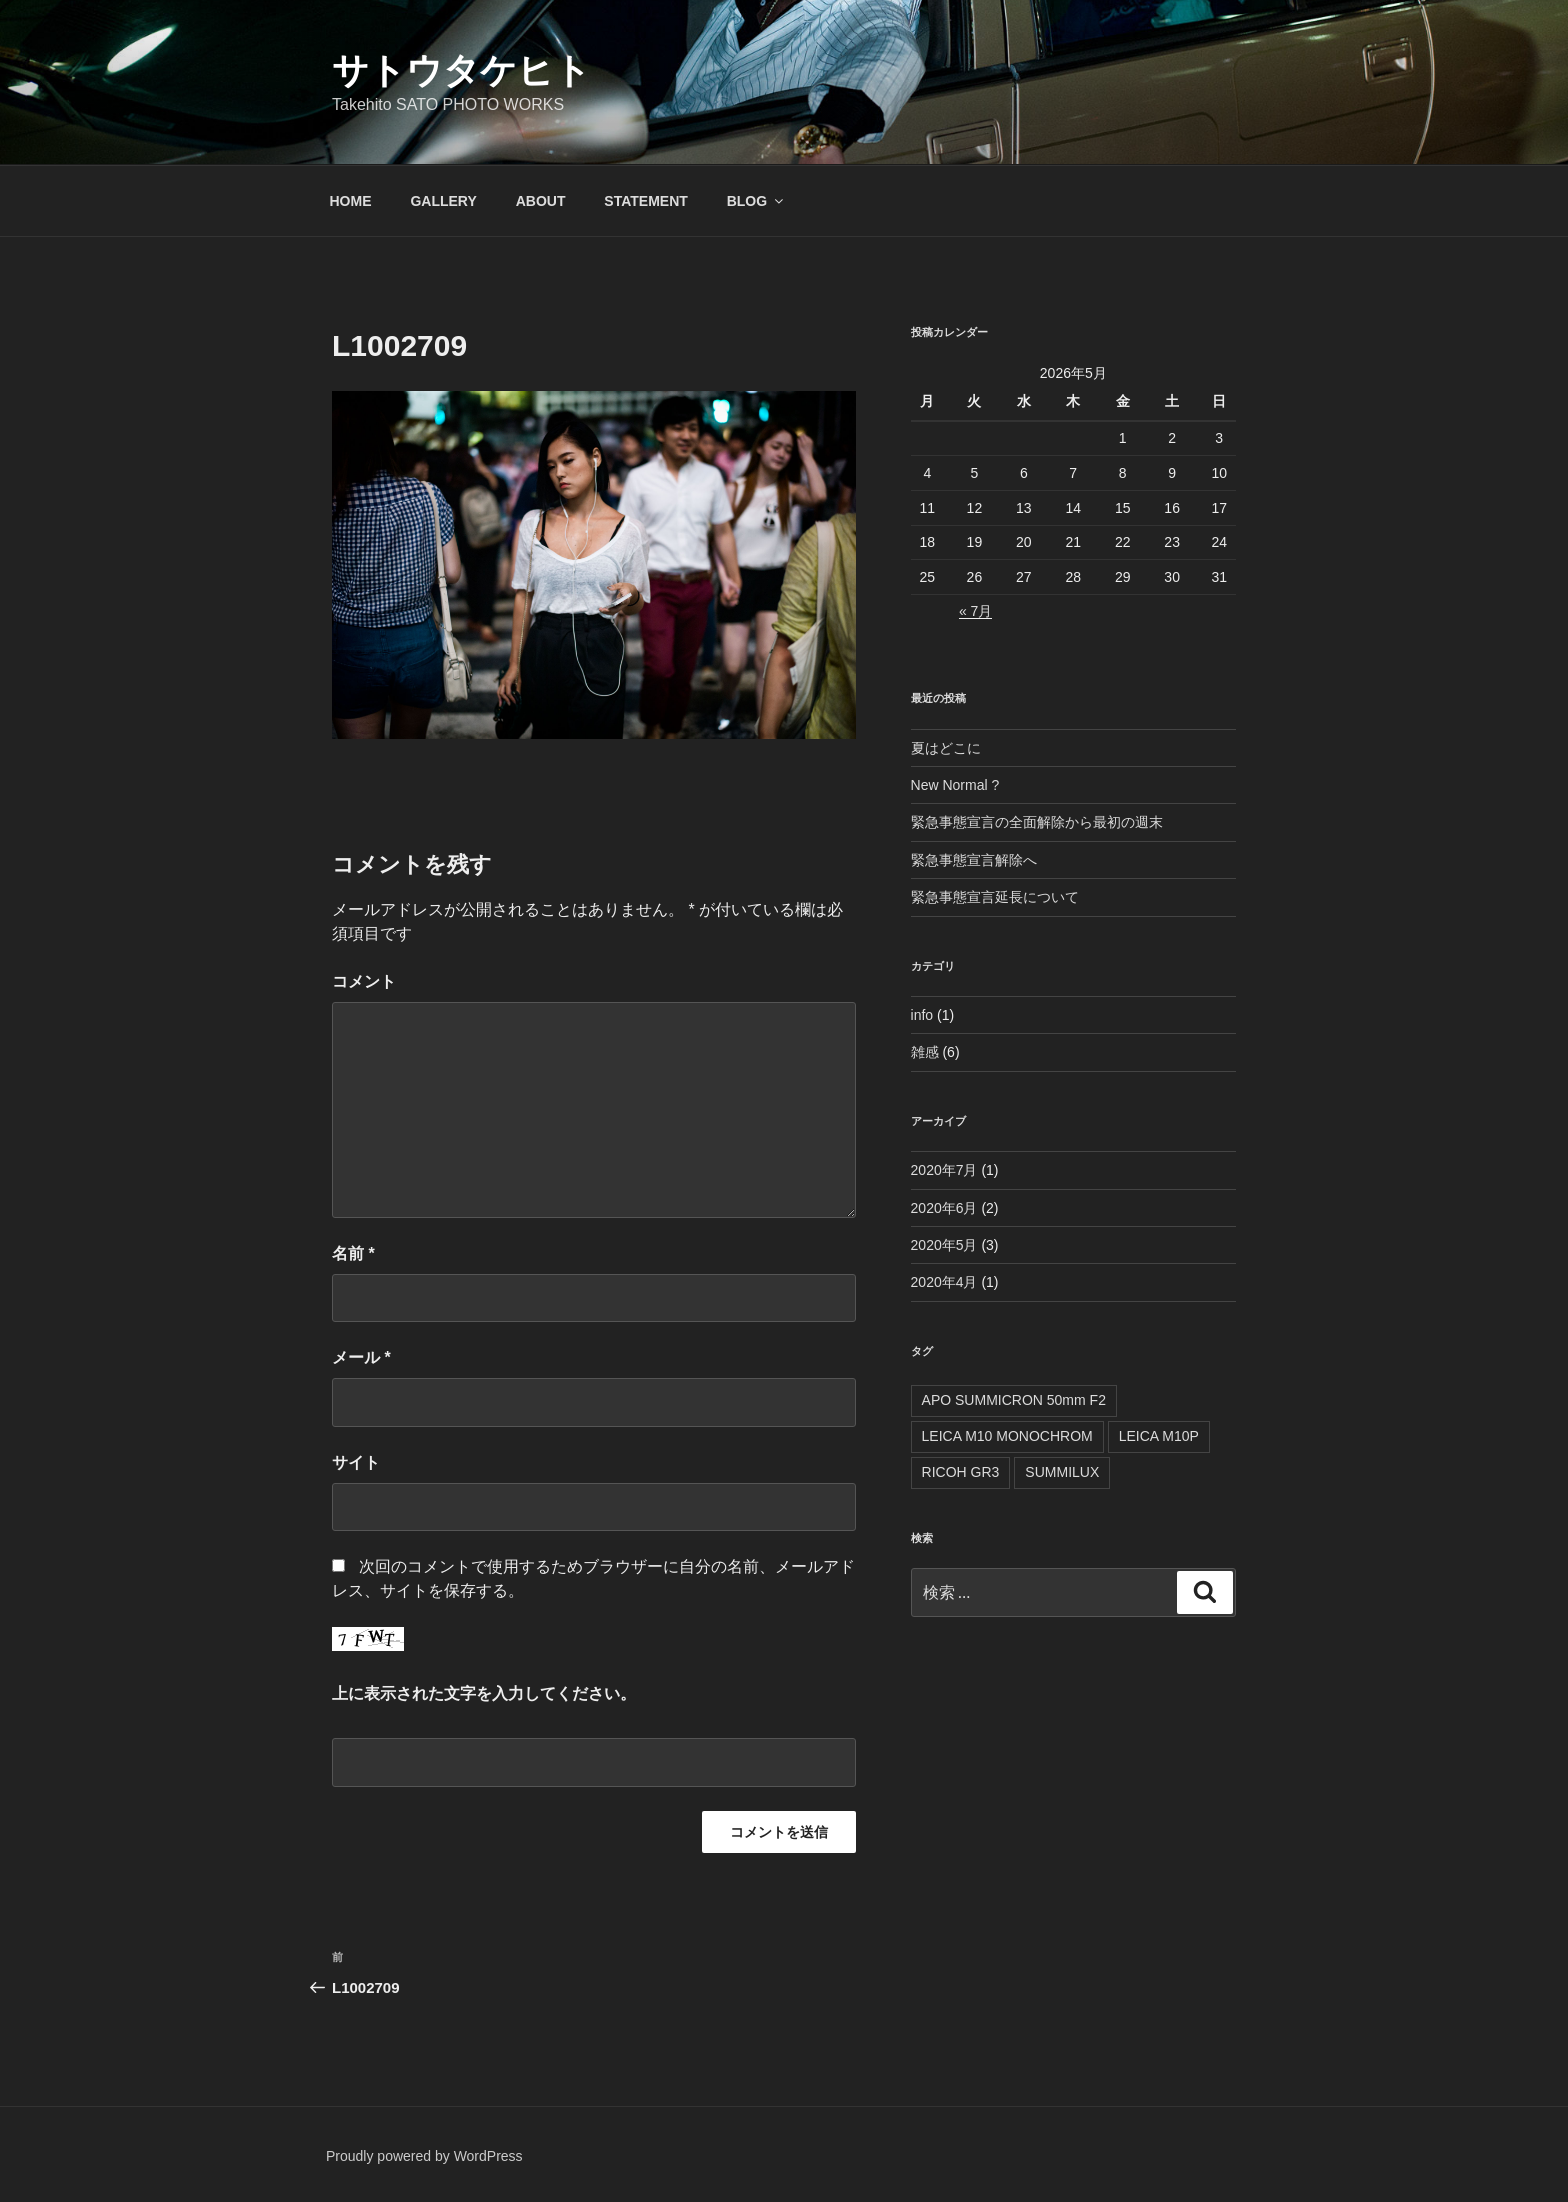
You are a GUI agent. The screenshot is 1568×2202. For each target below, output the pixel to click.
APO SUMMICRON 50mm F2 (1014, 1400)
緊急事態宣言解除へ (974, 860)
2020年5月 (944, 1245)
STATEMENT (645, 201)
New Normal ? (955, 785)
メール (361, 1357)
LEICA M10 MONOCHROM (1007, 1436)
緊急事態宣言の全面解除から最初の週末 (1037, 822)
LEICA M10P (1159, 1436)
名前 (353, 1253)
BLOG (756, 201)
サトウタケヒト (461, 70)
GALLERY (443, 201)
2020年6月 (944, 1208)
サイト (356, 1462)
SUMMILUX (1062, 1472)
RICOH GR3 (961, 1472)
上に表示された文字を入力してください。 (484, 1693)
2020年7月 (944, 1170)
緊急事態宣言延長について (995, 897)
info (922, 1015)
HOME (351, 201)
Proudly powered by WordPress (424, 2156)
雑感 (925, 1052)
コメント (364, 981)
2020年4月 (944, 1282)
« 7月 (975, 611)
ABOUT (541, 201)
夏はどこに (946, 748)
